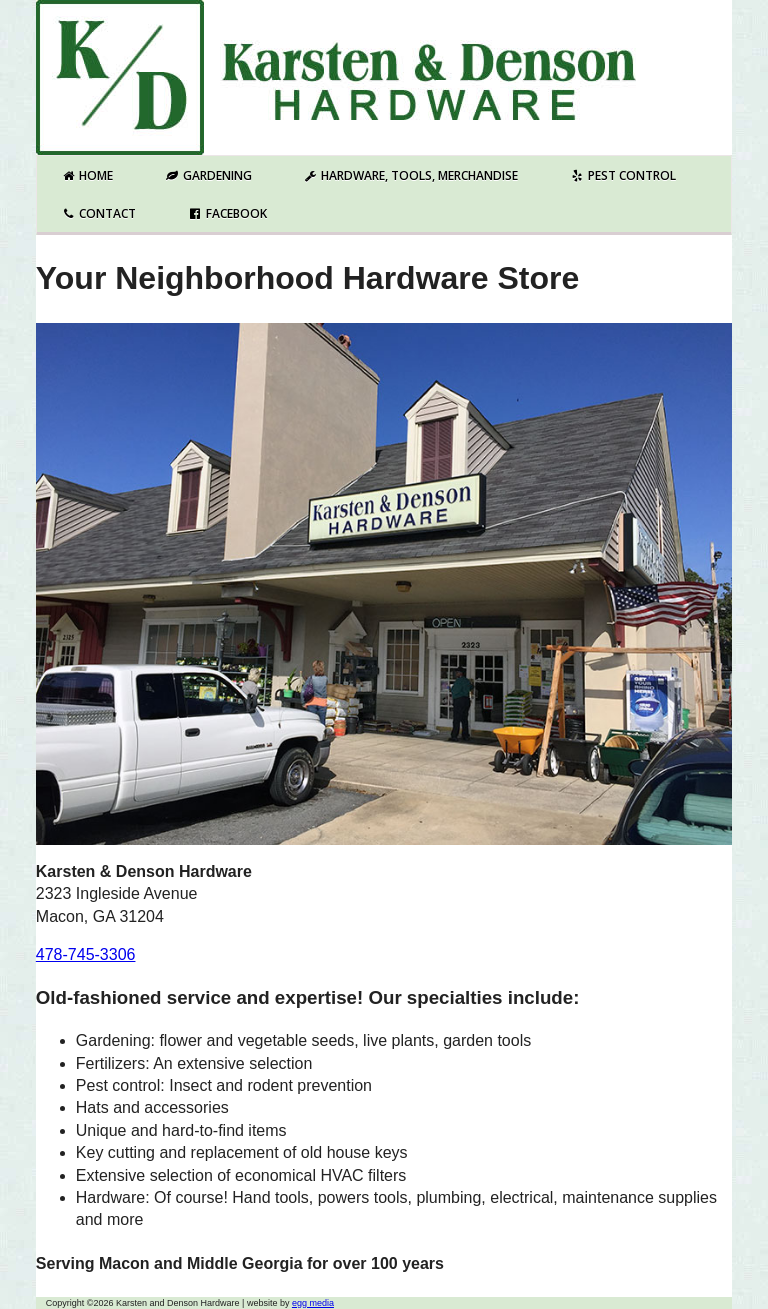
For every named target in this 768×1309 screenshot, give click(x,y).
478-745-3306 (86, 954)
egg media (313, 1303)
